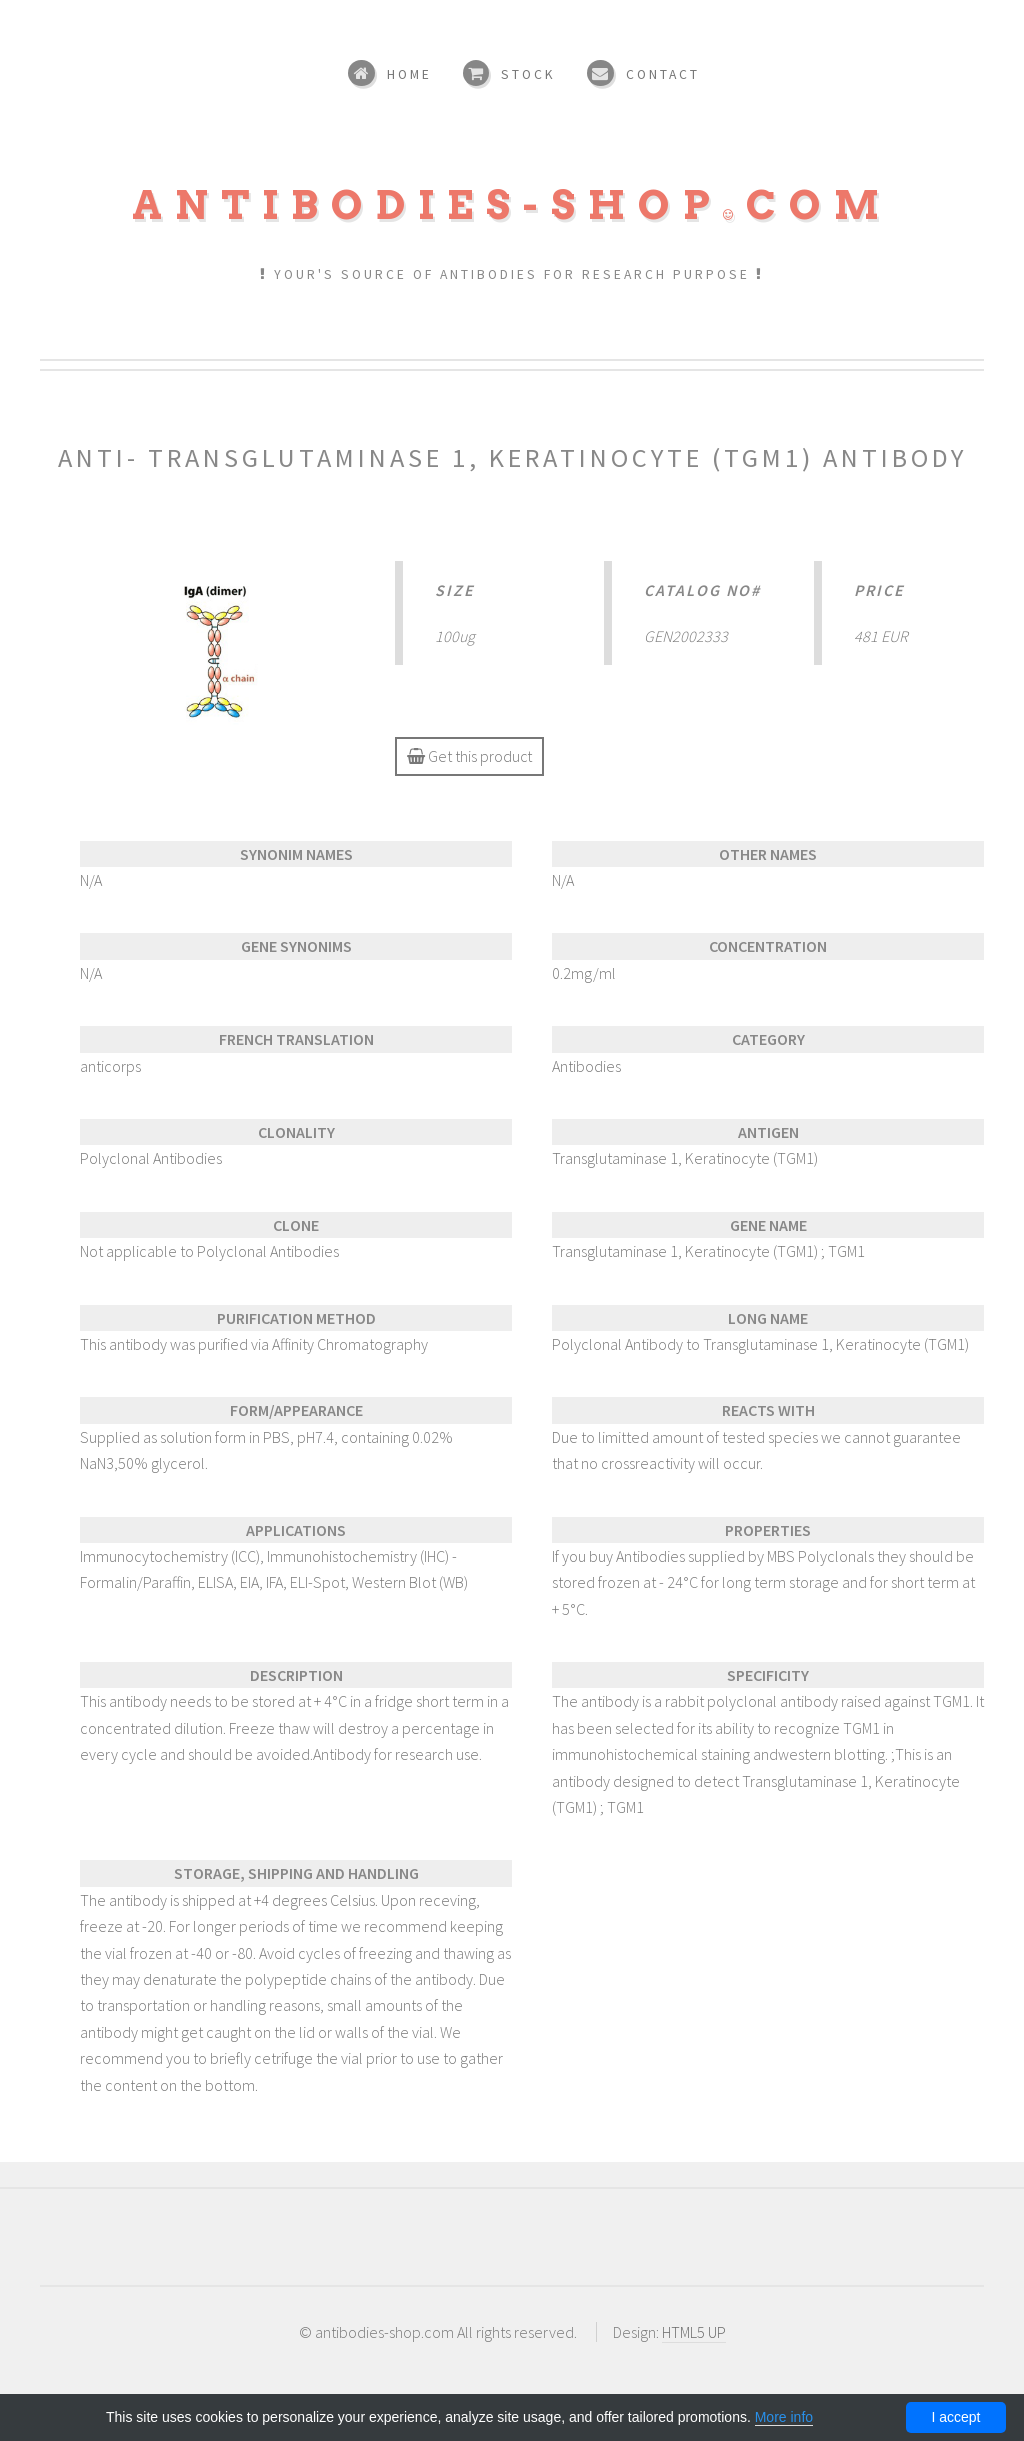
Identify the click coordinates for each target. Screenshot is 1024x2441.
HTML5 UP (694, 2332)
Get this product (470, 756)
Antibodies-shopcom (512, 205)
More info (784, 2417)
